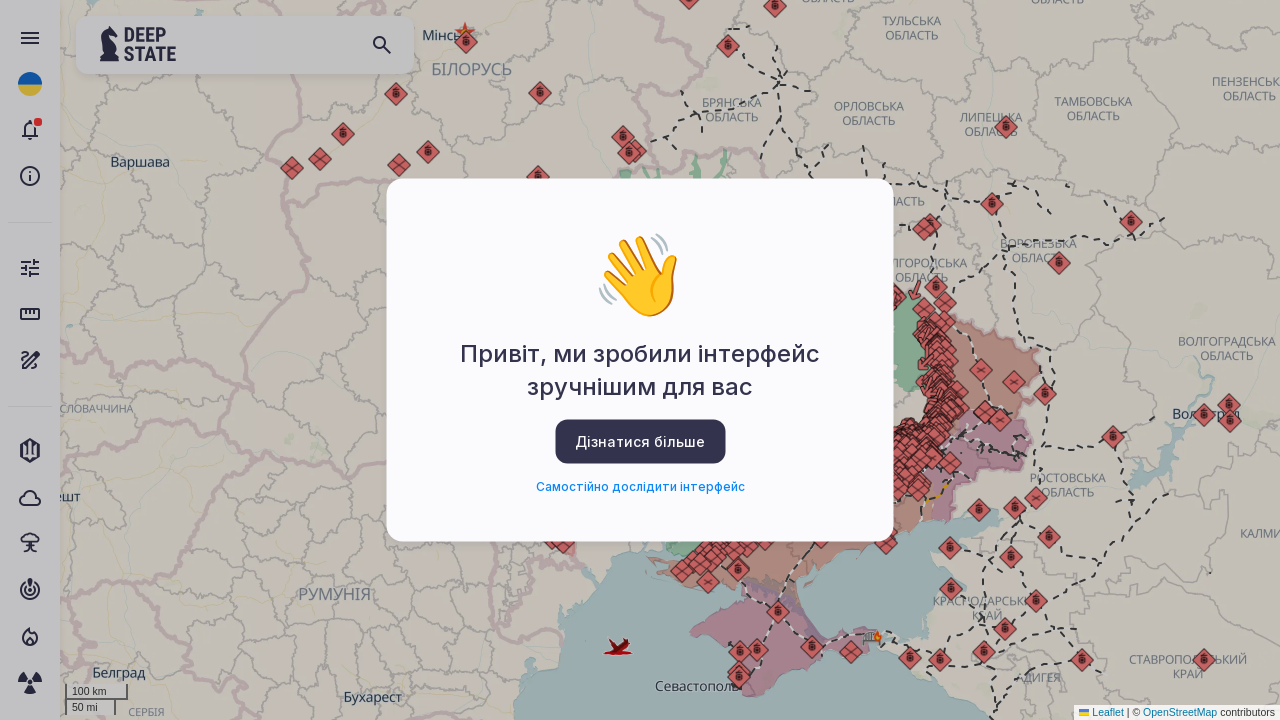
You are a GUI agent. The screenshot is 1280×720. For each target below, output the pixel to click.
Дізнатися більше (640, 440)
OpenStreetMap (1180, 712)
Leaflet (1101, 712)
